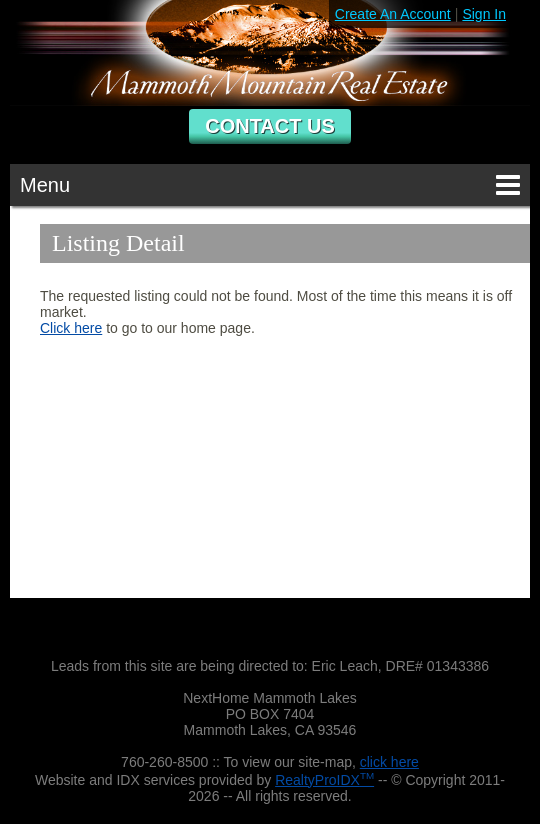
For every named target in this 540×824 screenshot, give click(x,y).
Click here (71, 328)
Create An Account (393, 14)
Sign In (484, 14)
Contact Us (270, 126)
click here (389, 762)
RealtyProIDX (324, 780)
